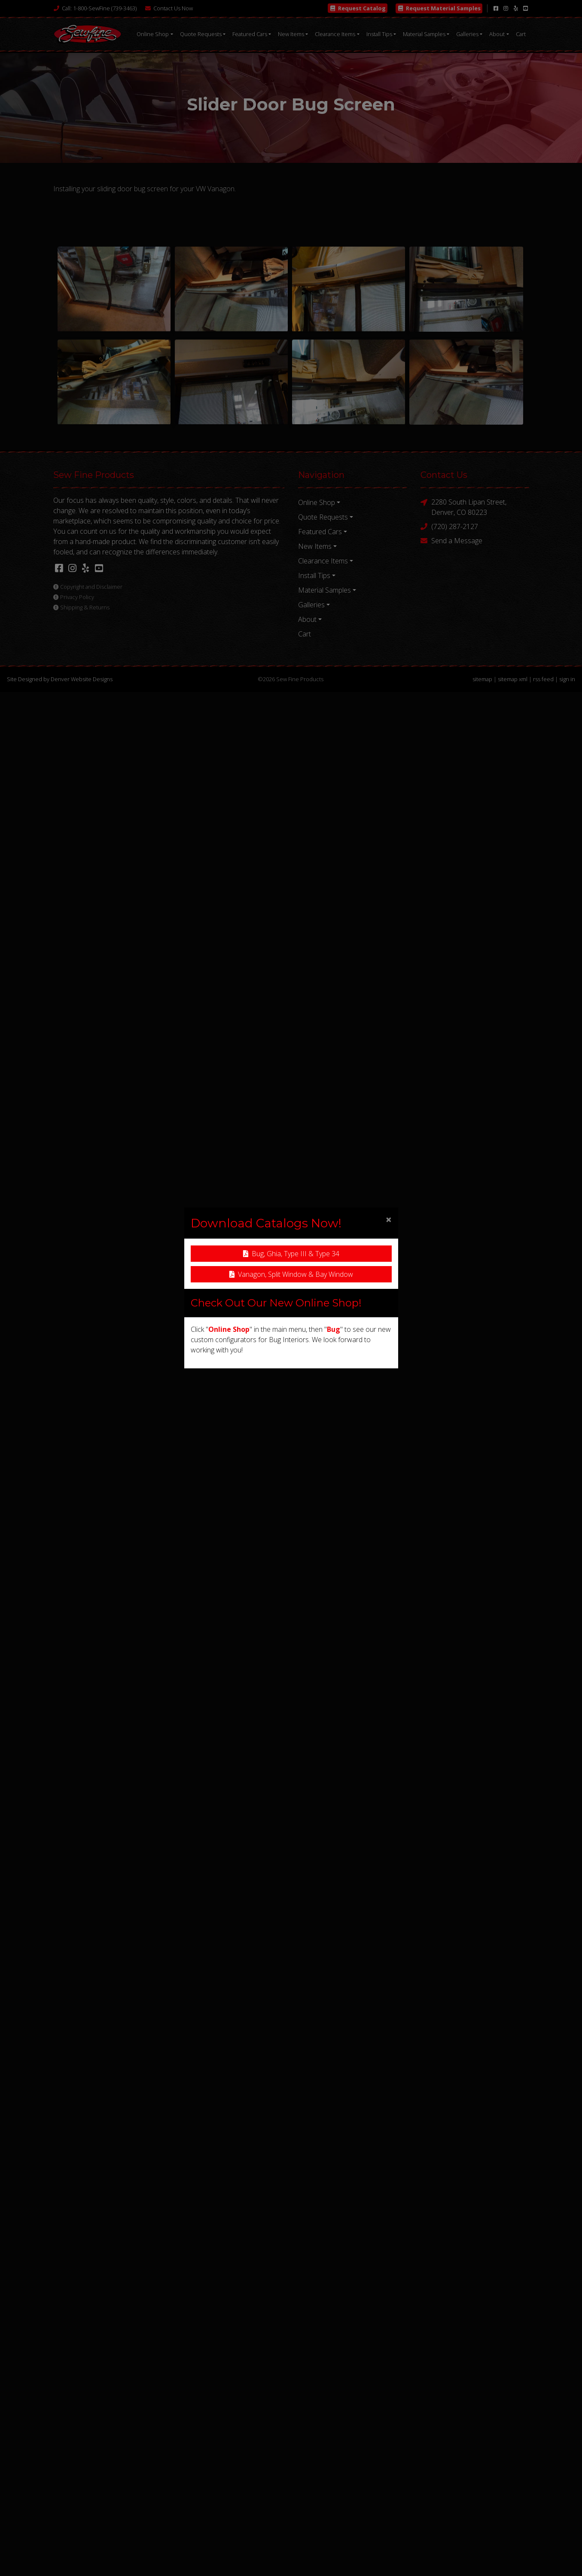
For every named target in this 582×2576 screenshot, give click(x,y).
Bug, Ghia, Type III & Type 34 (291, 1253)
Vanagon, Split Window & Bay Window (291, 1274)
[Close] (388, 1219)
